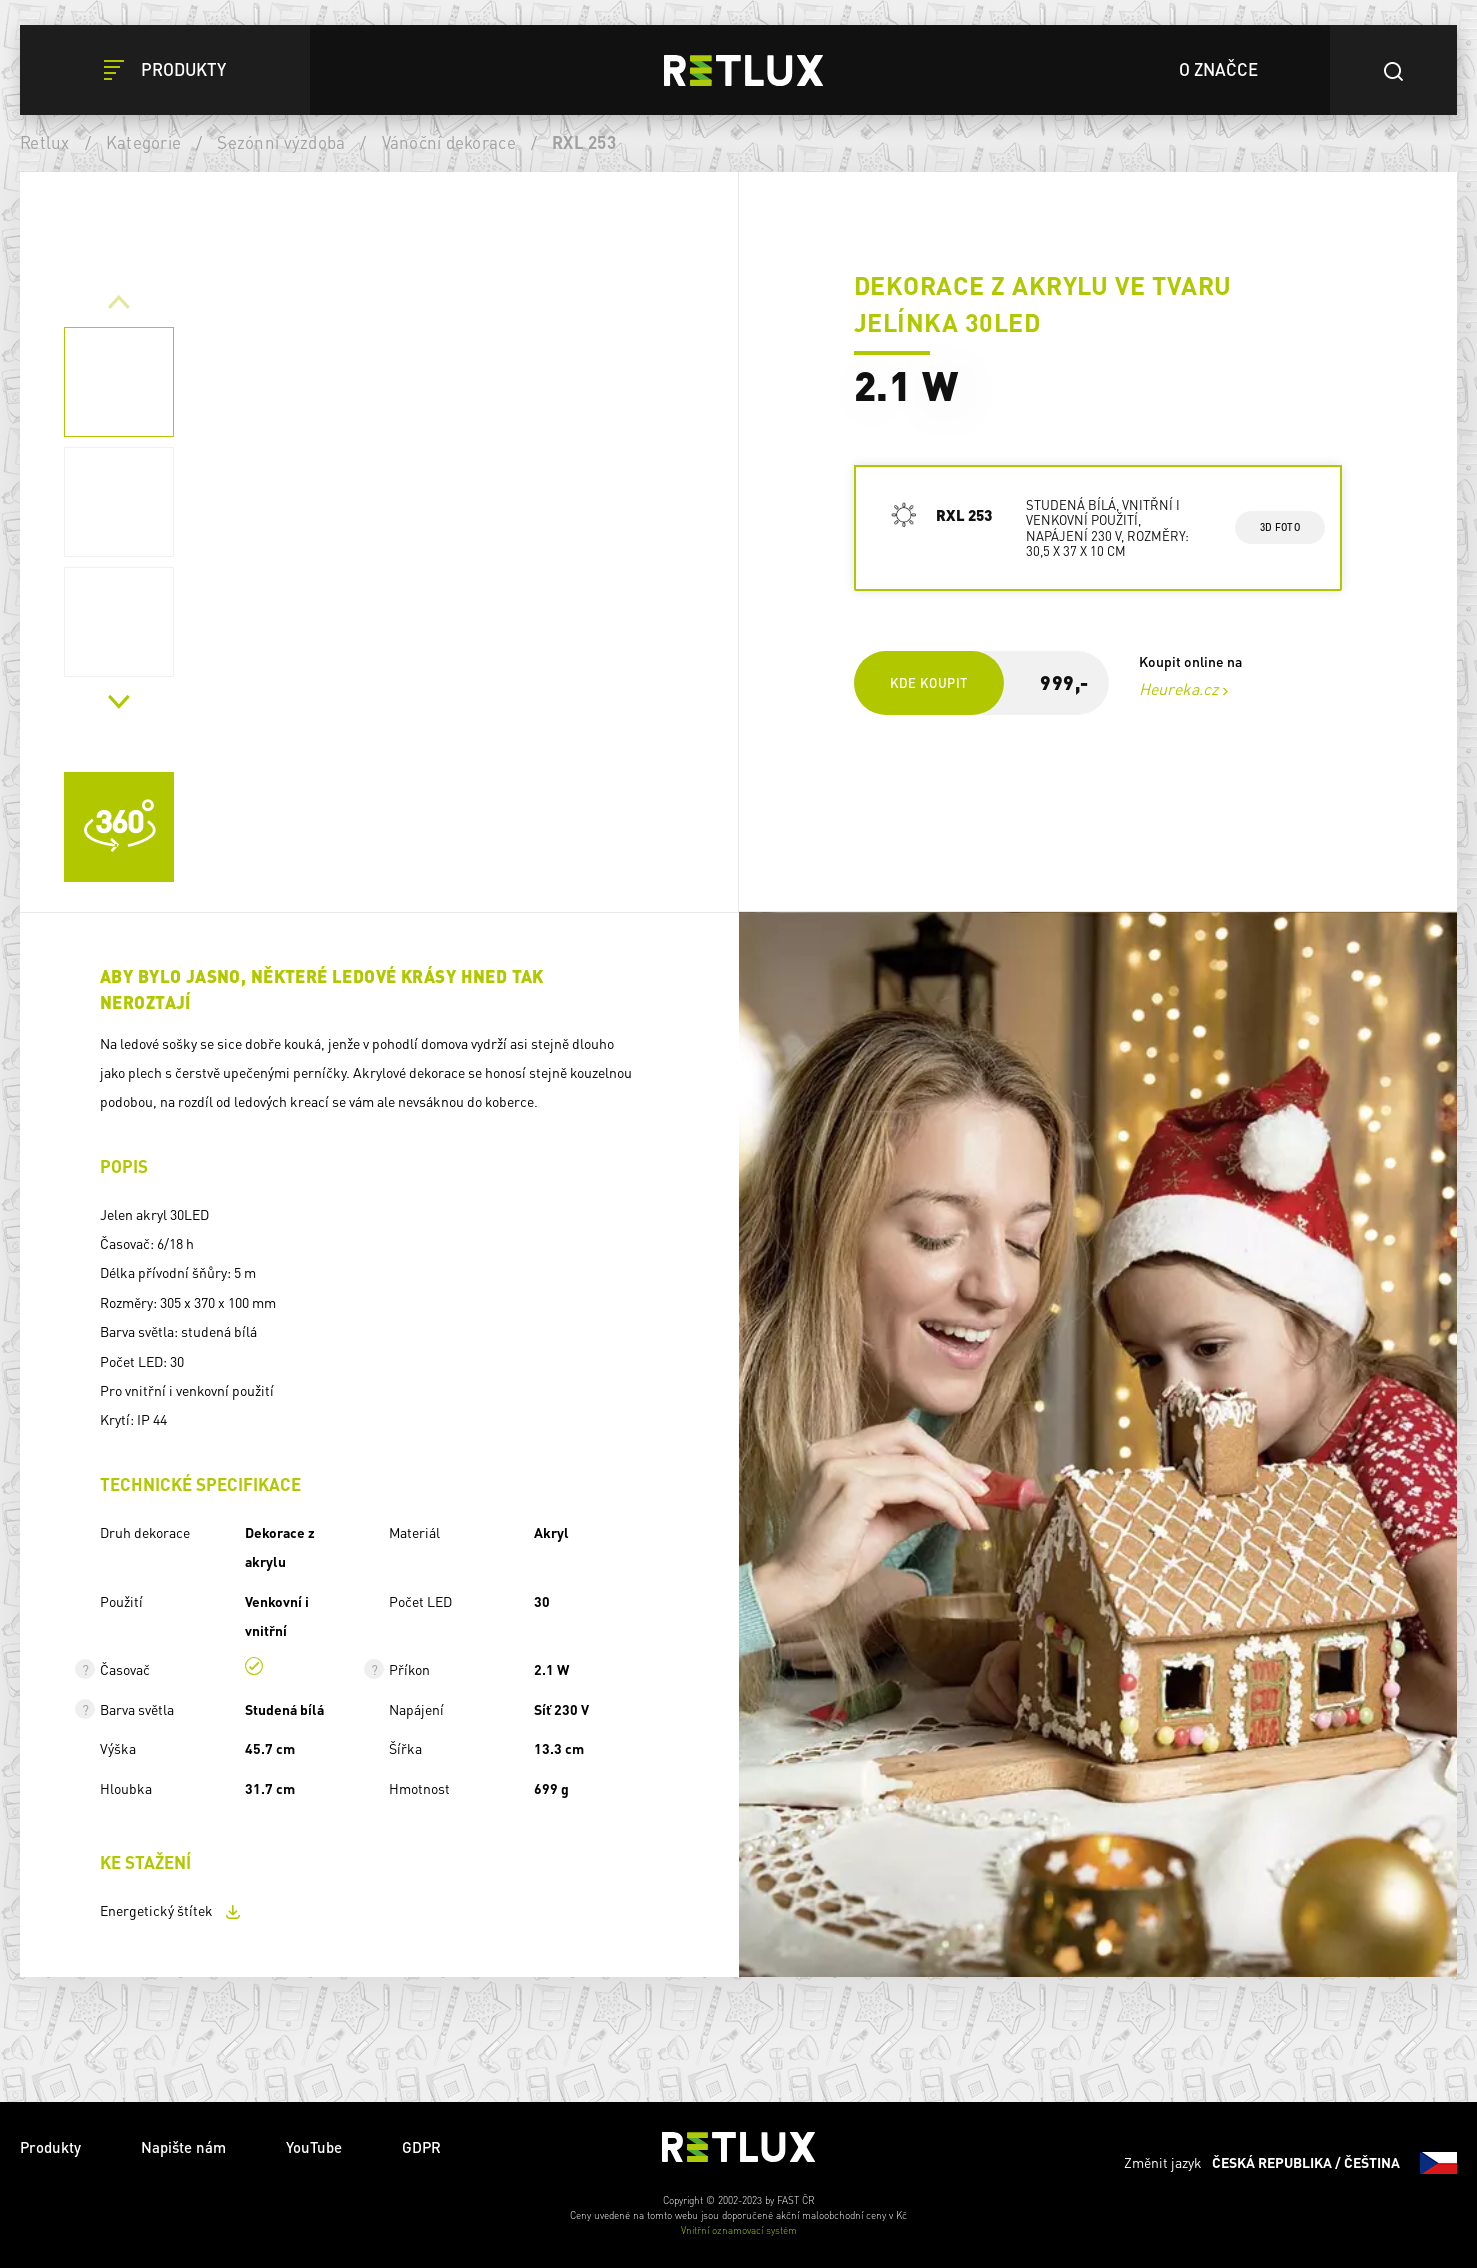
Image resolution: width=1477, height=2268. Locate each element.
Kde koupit (929, 682)
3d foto (1279, 527)
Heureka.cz (1178, 688)
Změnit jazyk (1290, 2163)
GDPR (421, 2147)
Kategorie (143, 142)
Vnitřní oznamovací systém (739, 2230)
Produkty (50, 2147)
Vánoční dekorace (449, 142)
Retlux (45, 142)
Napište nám (183, 2147)
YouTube (314, 2147)
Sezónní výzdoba (281, 142)
